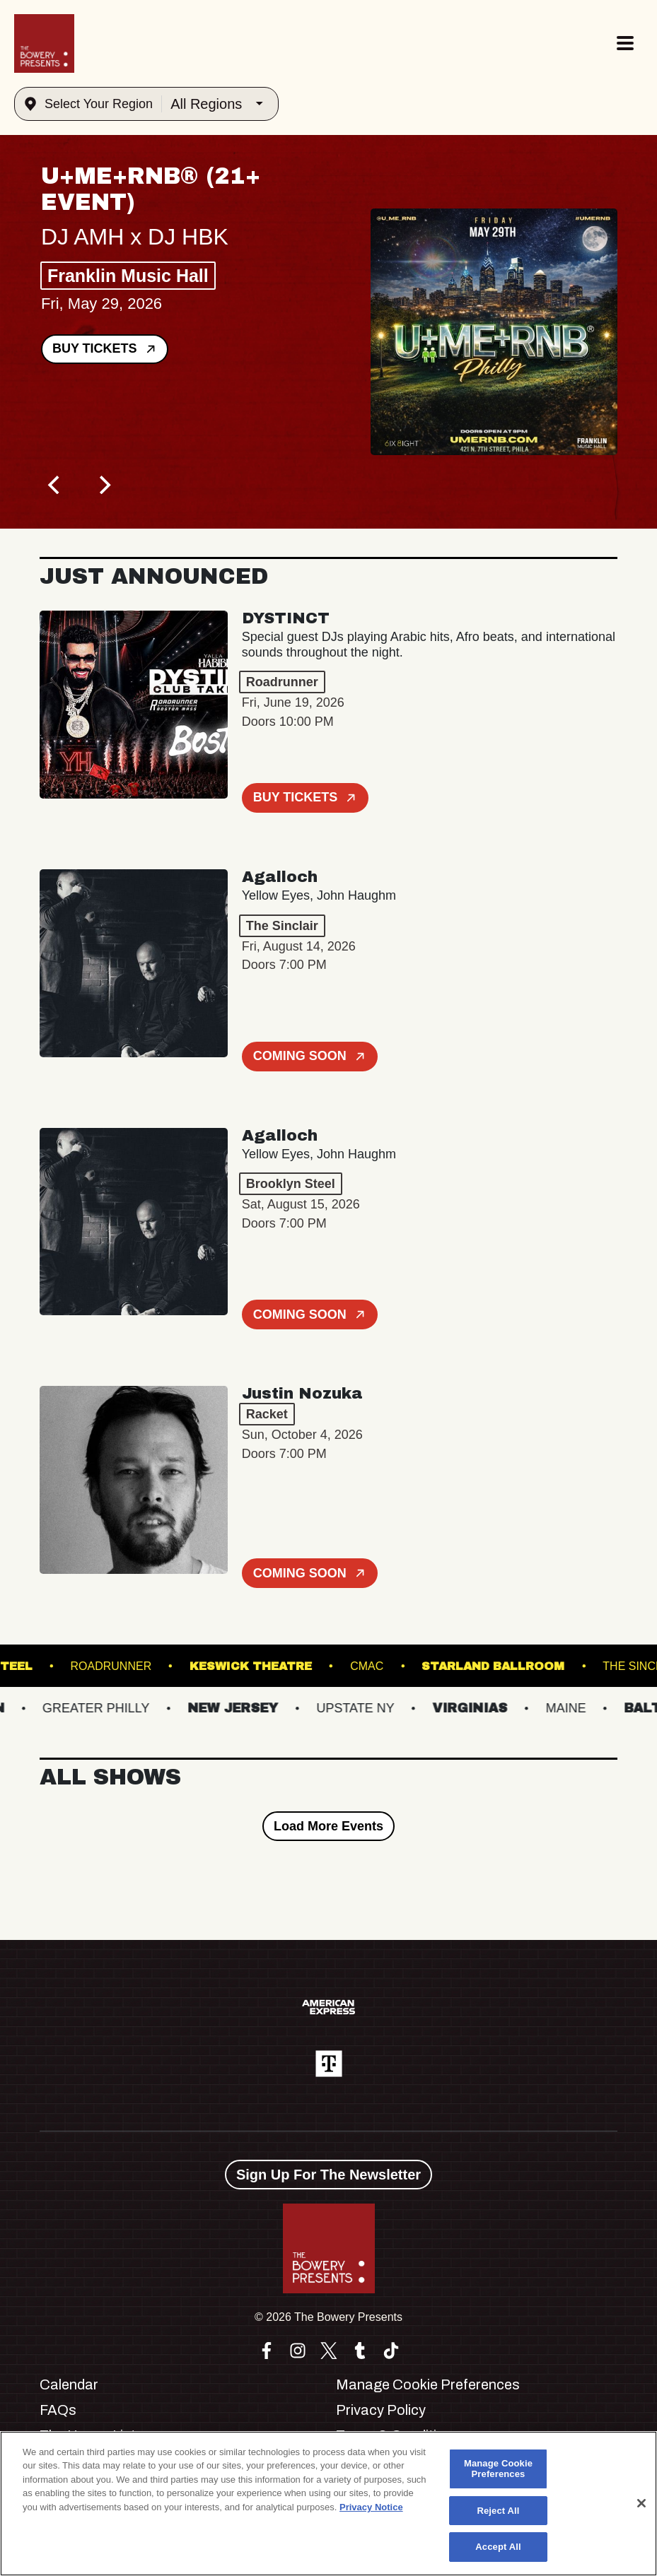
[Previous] (55, 484)
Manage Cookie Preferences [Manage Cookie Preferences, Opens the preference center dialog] (498, 2469)
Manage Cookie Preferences (428, 2384)
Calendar (69, 2384)
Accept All (498, 2546)
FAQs (58, 2410)
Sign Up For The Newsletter (328, 2174)
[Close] (641, 2503)
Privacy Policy (381, 2410)
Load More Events (328, 1826)
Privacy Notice (371, 2507)
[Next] (103, 484)
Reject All (498, 2510)
